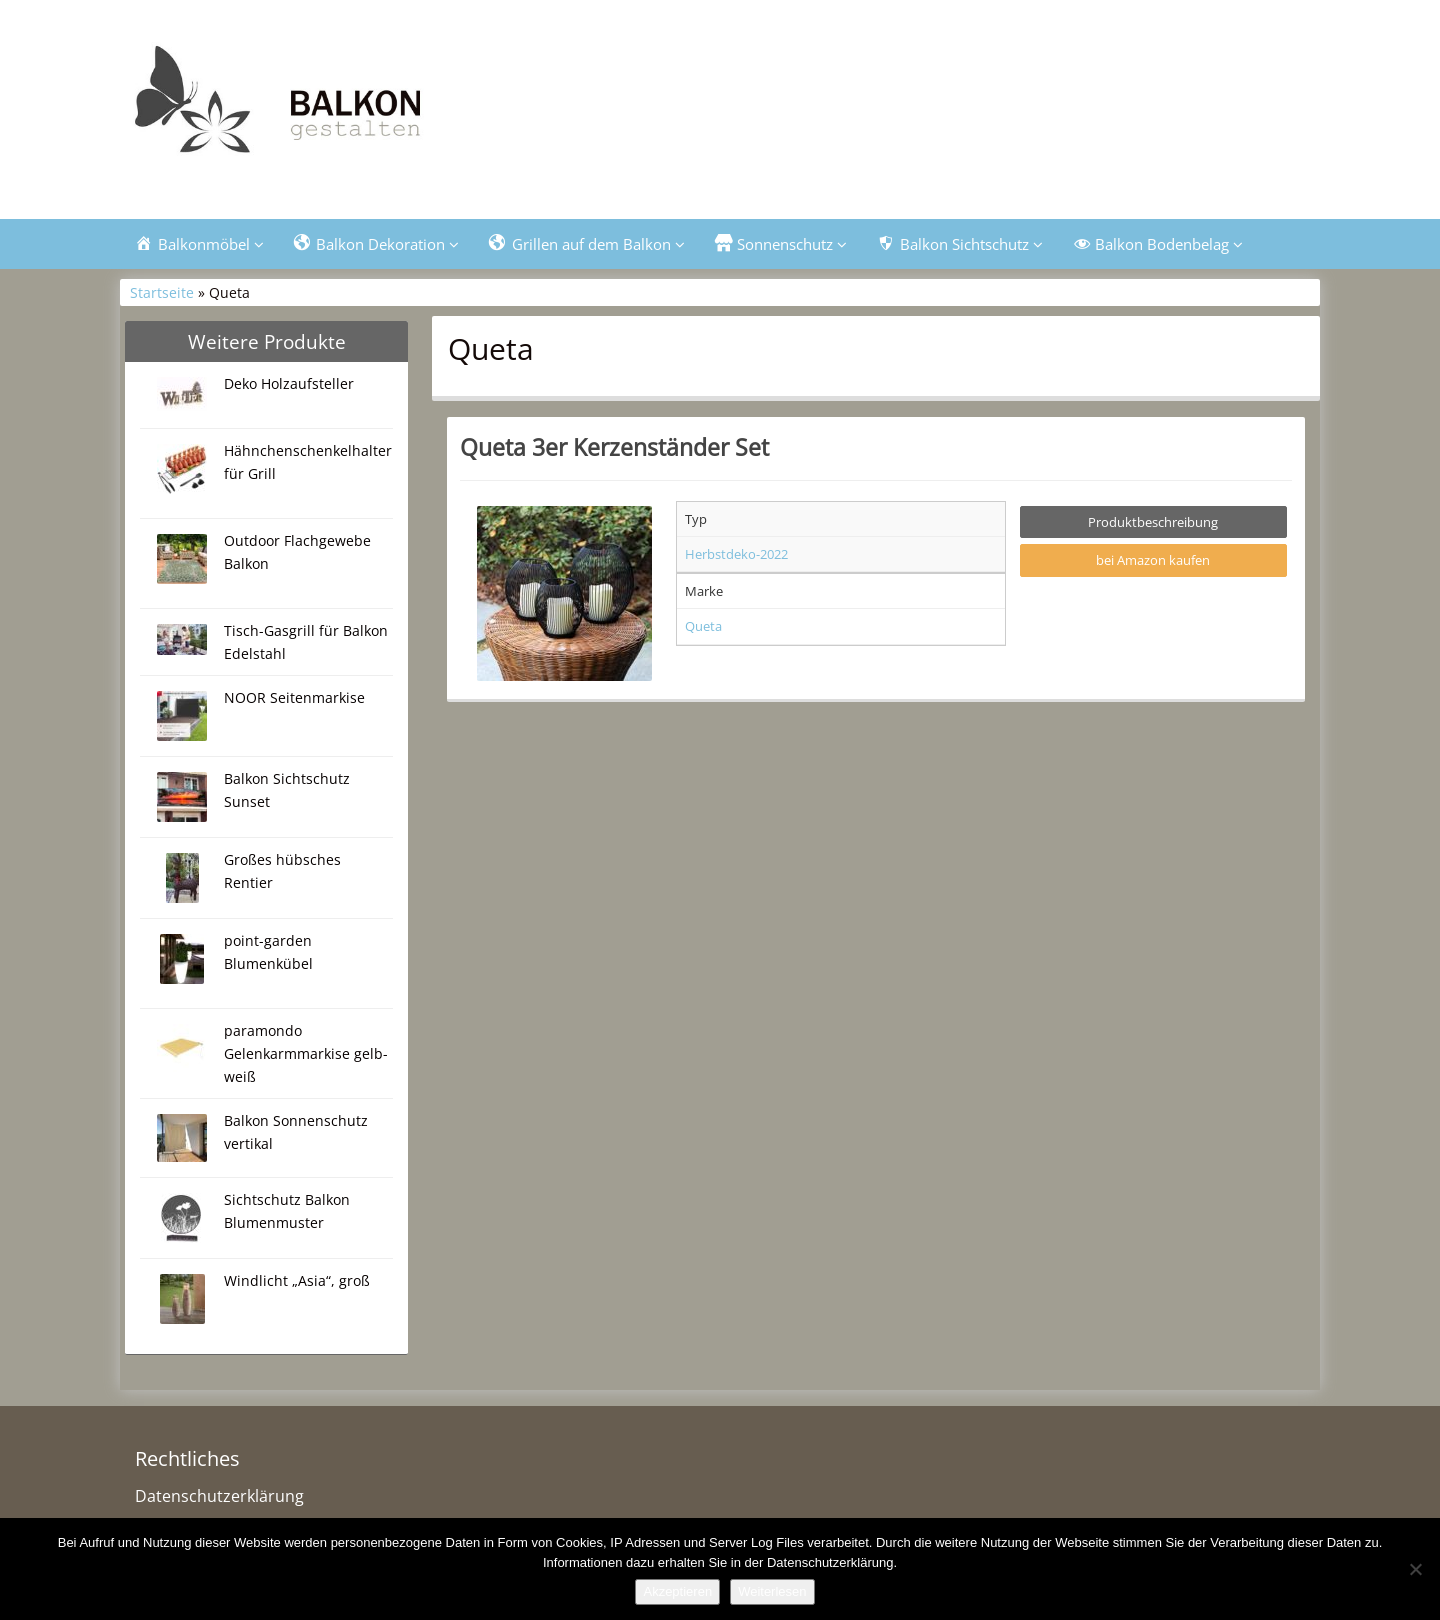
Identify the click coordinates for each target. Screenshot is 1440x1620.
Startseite (162, 292)
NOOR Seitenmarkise (294, 697)
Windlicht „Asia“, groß (297, 1280)
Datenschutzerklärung (219, 1496)
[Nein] (1415, 1569)
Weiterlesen (772, 1591)
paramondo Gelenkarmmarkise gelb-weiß (306, 1053)
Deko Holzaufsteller (289, 383)
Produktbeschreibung (1153, 522)
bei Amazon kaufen (1153, 560)
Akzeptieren (677, 1591)
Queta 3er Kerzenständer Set (614, 447)
